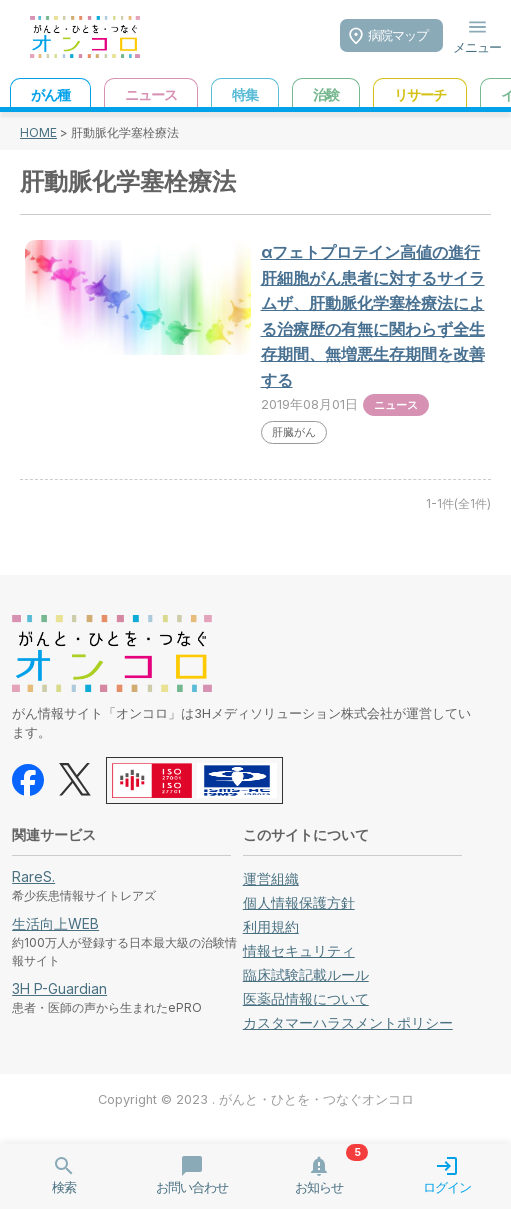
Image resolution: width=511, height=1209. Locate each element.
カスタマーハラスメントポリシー (348, 1022)
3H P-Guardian (59, 988)
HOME (38, 132)
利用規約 (271, 926)
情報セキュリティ (299, 950)
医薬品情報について (306, 998)
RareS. (33, 876)
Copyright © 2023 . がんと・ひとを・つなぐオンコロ (256, 1099)
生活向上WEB (55, 923)
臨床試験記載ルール (306, 974)
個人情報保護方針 (299, 902)
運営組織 (271, 878)
